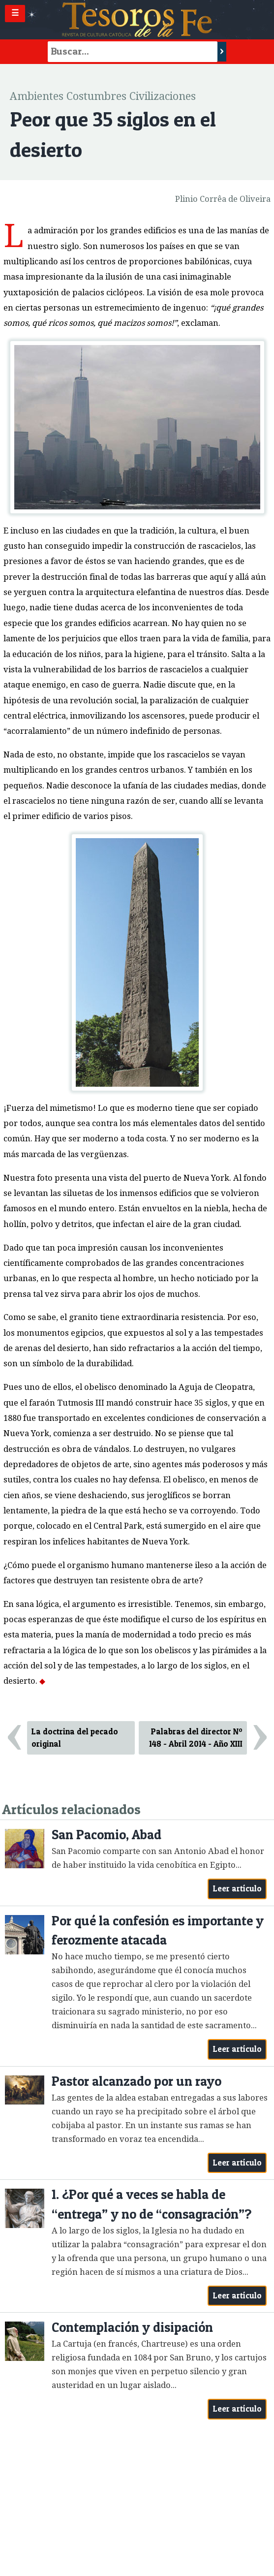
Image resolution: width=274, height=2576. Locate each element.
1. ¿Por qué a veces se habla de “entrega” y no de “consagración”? (151, 2204)
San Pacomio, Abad (106, 1834)
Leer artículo (237, 1888)
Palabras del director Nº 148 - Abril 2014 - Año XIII (196, 1738)
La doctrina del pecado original (74, 1738)
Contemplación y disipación (132, 2327)
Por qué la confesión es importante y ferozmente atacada (158, 1930)
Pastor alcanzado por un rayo (136, 2081)
